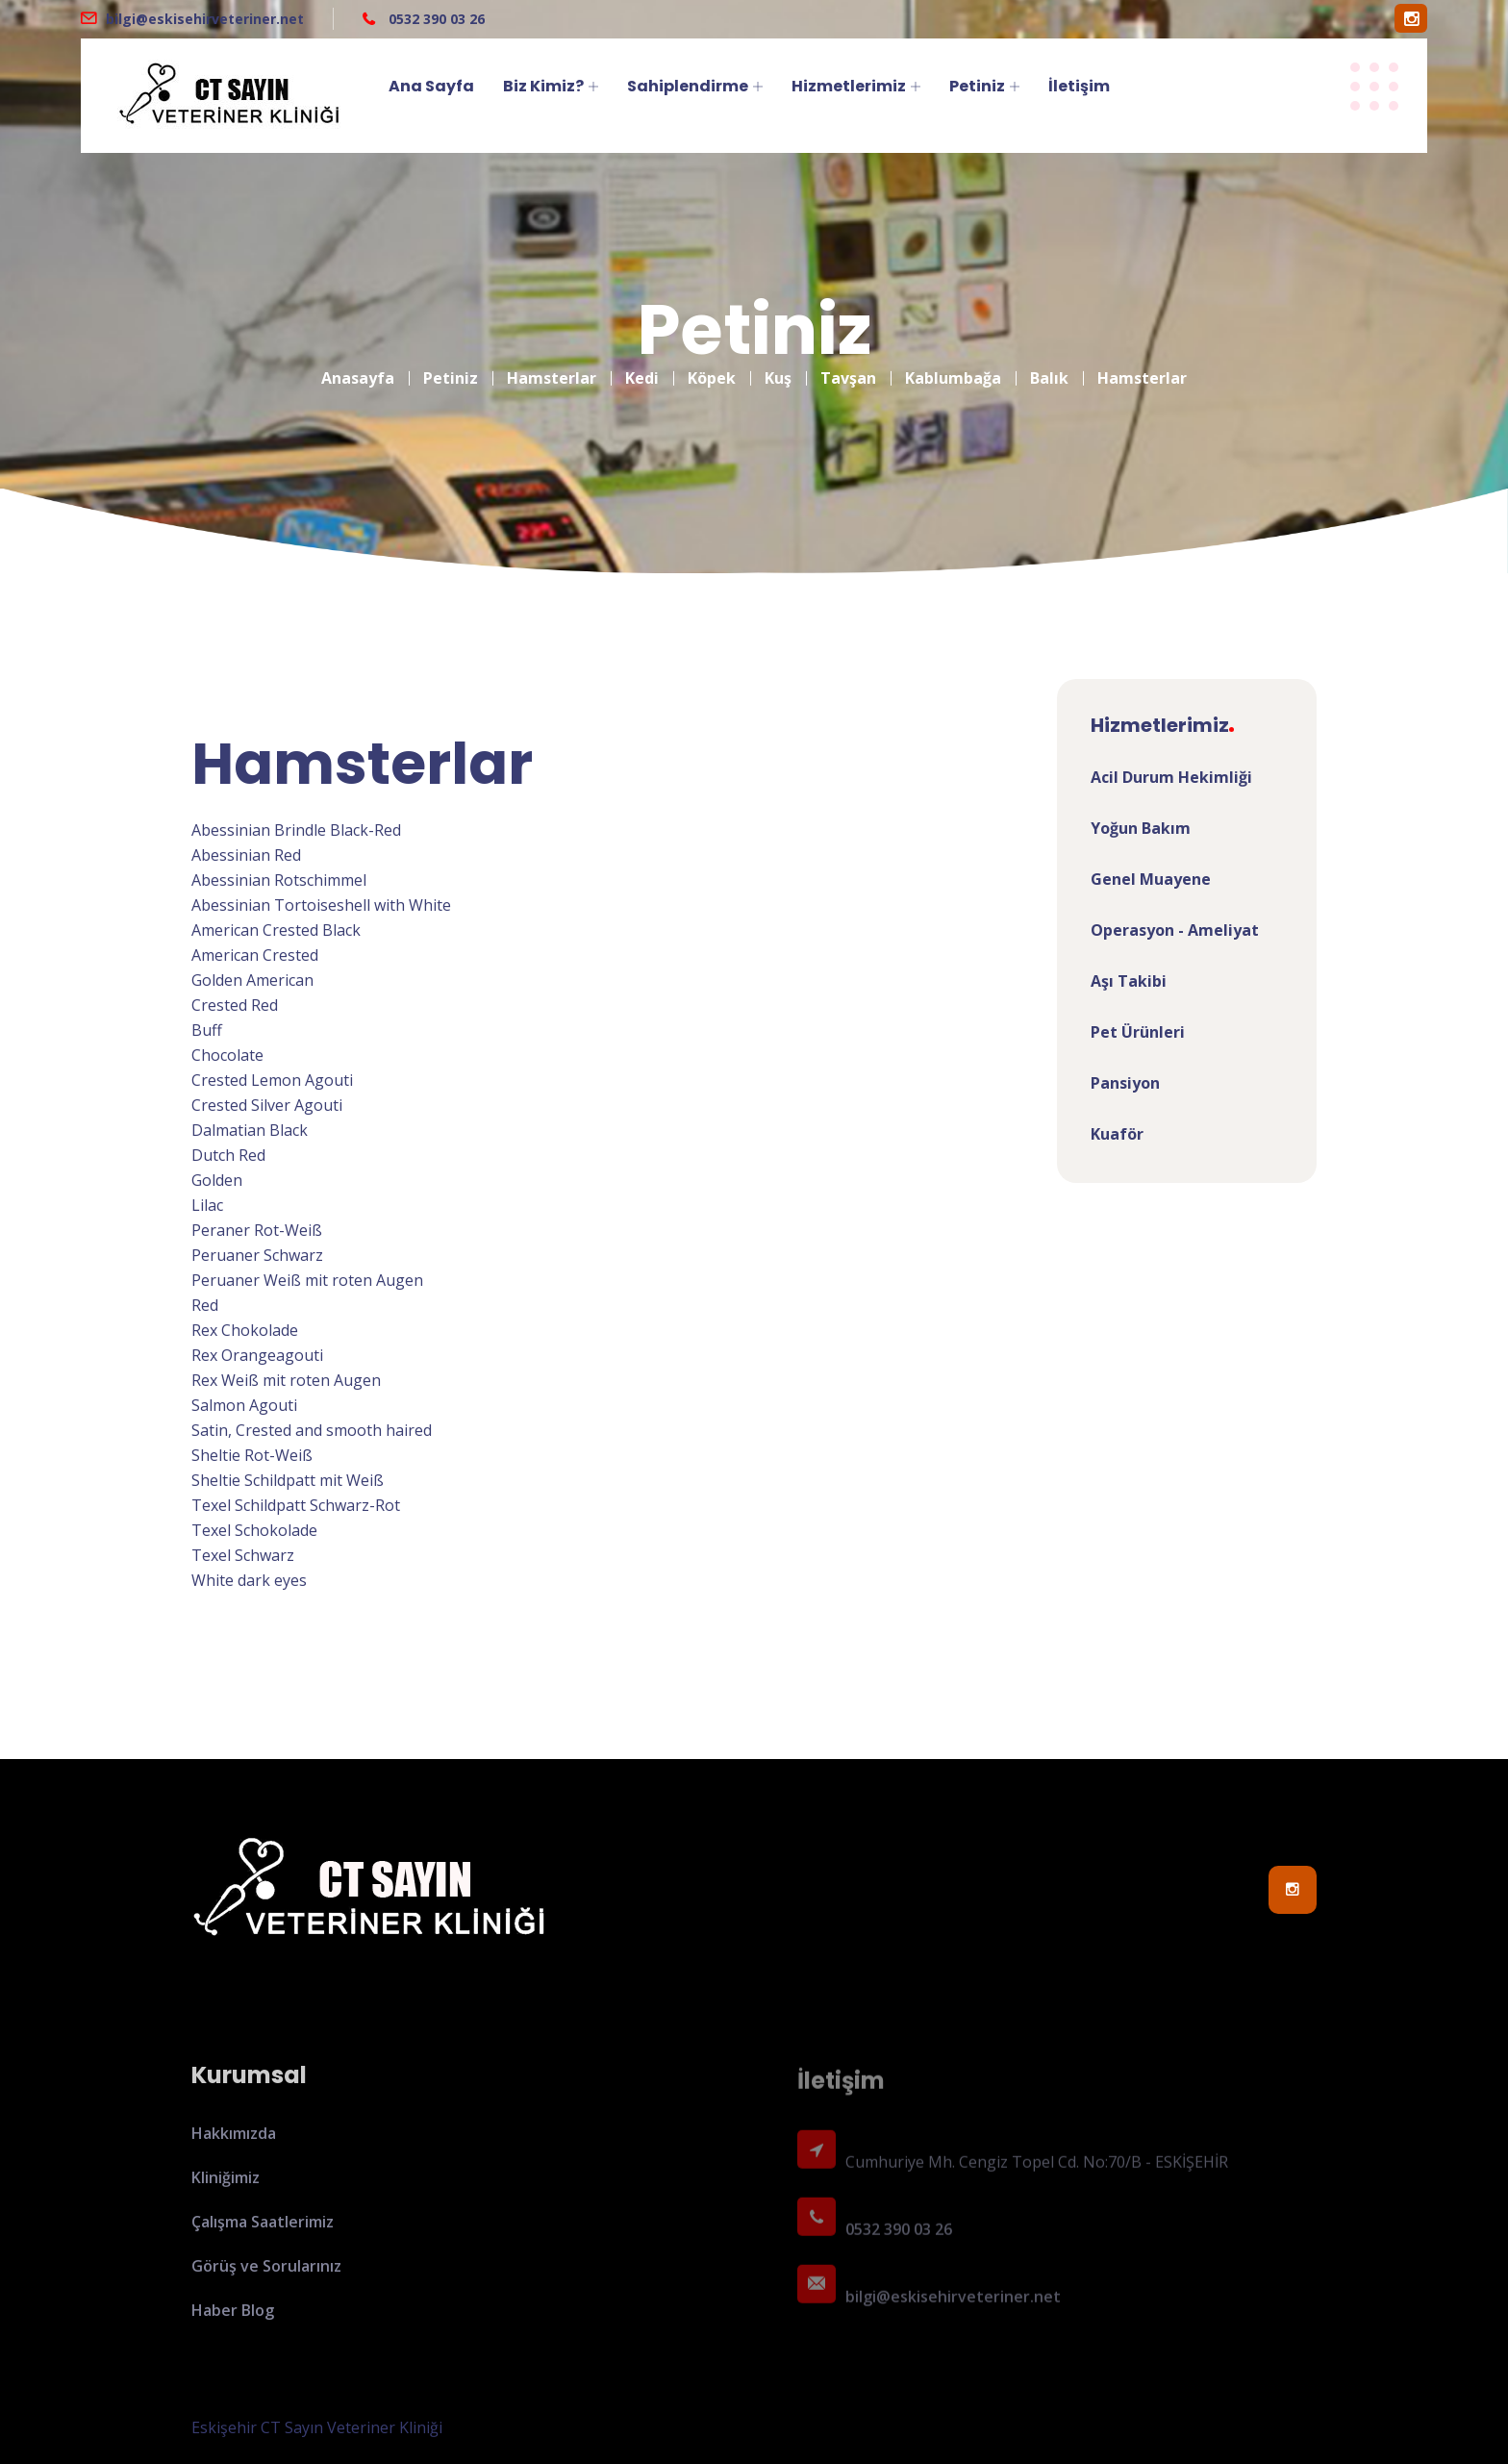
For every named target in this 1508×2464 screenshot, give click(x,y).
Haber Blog (232, 2321)
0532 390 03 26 (435, 19)
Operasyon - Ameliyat (1175, 930)
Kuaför (1117, 1133)
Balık (1049, 366)
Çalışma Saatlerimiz (262, 2233)
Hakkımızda (233, 2144)
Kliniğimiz (225, 2189)
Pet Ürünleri (1138, 1032)
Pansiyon (1125, 1083)
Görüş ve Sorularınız (266, 2277)
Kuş (778, 366)
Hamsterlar (551, 366)
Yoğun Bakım (1141, 828)
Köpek (712, 366)
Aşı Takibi (1129, 981)
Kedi (642, 366)
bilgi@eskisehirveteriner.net (205, 19)
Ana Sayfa (431, 86)
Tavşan (848, 366)
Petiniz (977, 86)
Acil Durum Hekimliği (1171, 777)
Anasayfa (357, 366)
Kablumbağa (953, 366)
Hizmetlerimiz (849, 86)
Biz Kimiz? (543, 86)
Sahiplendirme (687, 86)
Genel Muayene (1151, 879)
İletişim (1079, 86)
